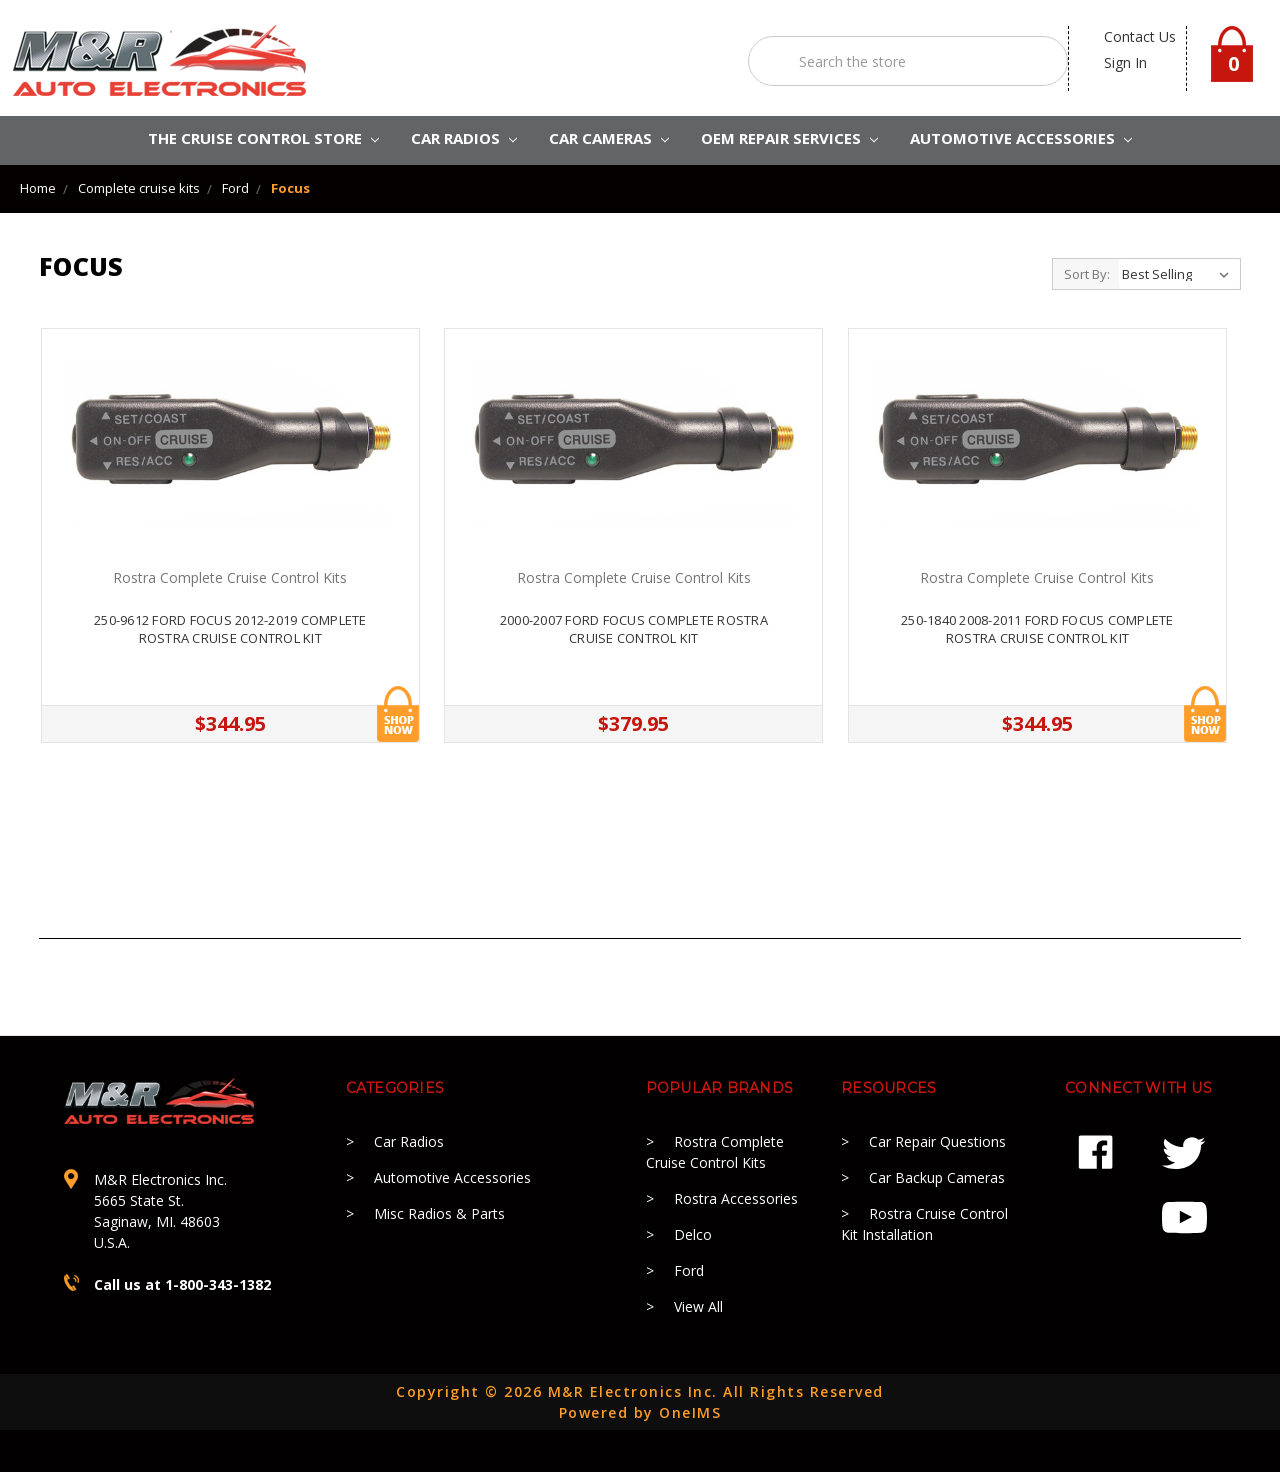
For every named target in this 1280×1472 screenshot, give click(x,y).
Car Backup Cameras (937, 1177)
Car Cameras (609, 138)
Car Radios (409, 1141)
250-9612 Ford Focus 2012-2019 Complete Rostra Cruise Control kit (230, 629)
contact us (1140, 36)
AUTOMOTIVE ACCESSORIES (1021, 138)
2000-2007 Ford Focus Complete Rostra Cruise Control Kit (634, 629)
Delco (693, 1234)
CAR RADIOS (464, 138)
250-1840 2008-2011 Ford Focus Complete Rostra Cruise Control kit (1037, 629)
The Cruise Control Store (263, 138)
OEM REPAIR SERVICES (789, 138)
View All (698, 1306)
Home (38, 188)
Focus (290, 188)
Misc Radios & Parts (439, 1213)
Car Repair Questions (937, 1141)
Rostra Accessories (736, 1198)
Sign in (1125, 62)
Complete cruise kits (139, 188)
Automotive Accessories (452, 1177)
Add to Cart (398, 714)
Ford (235, 188)
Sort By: (1087, 274)
